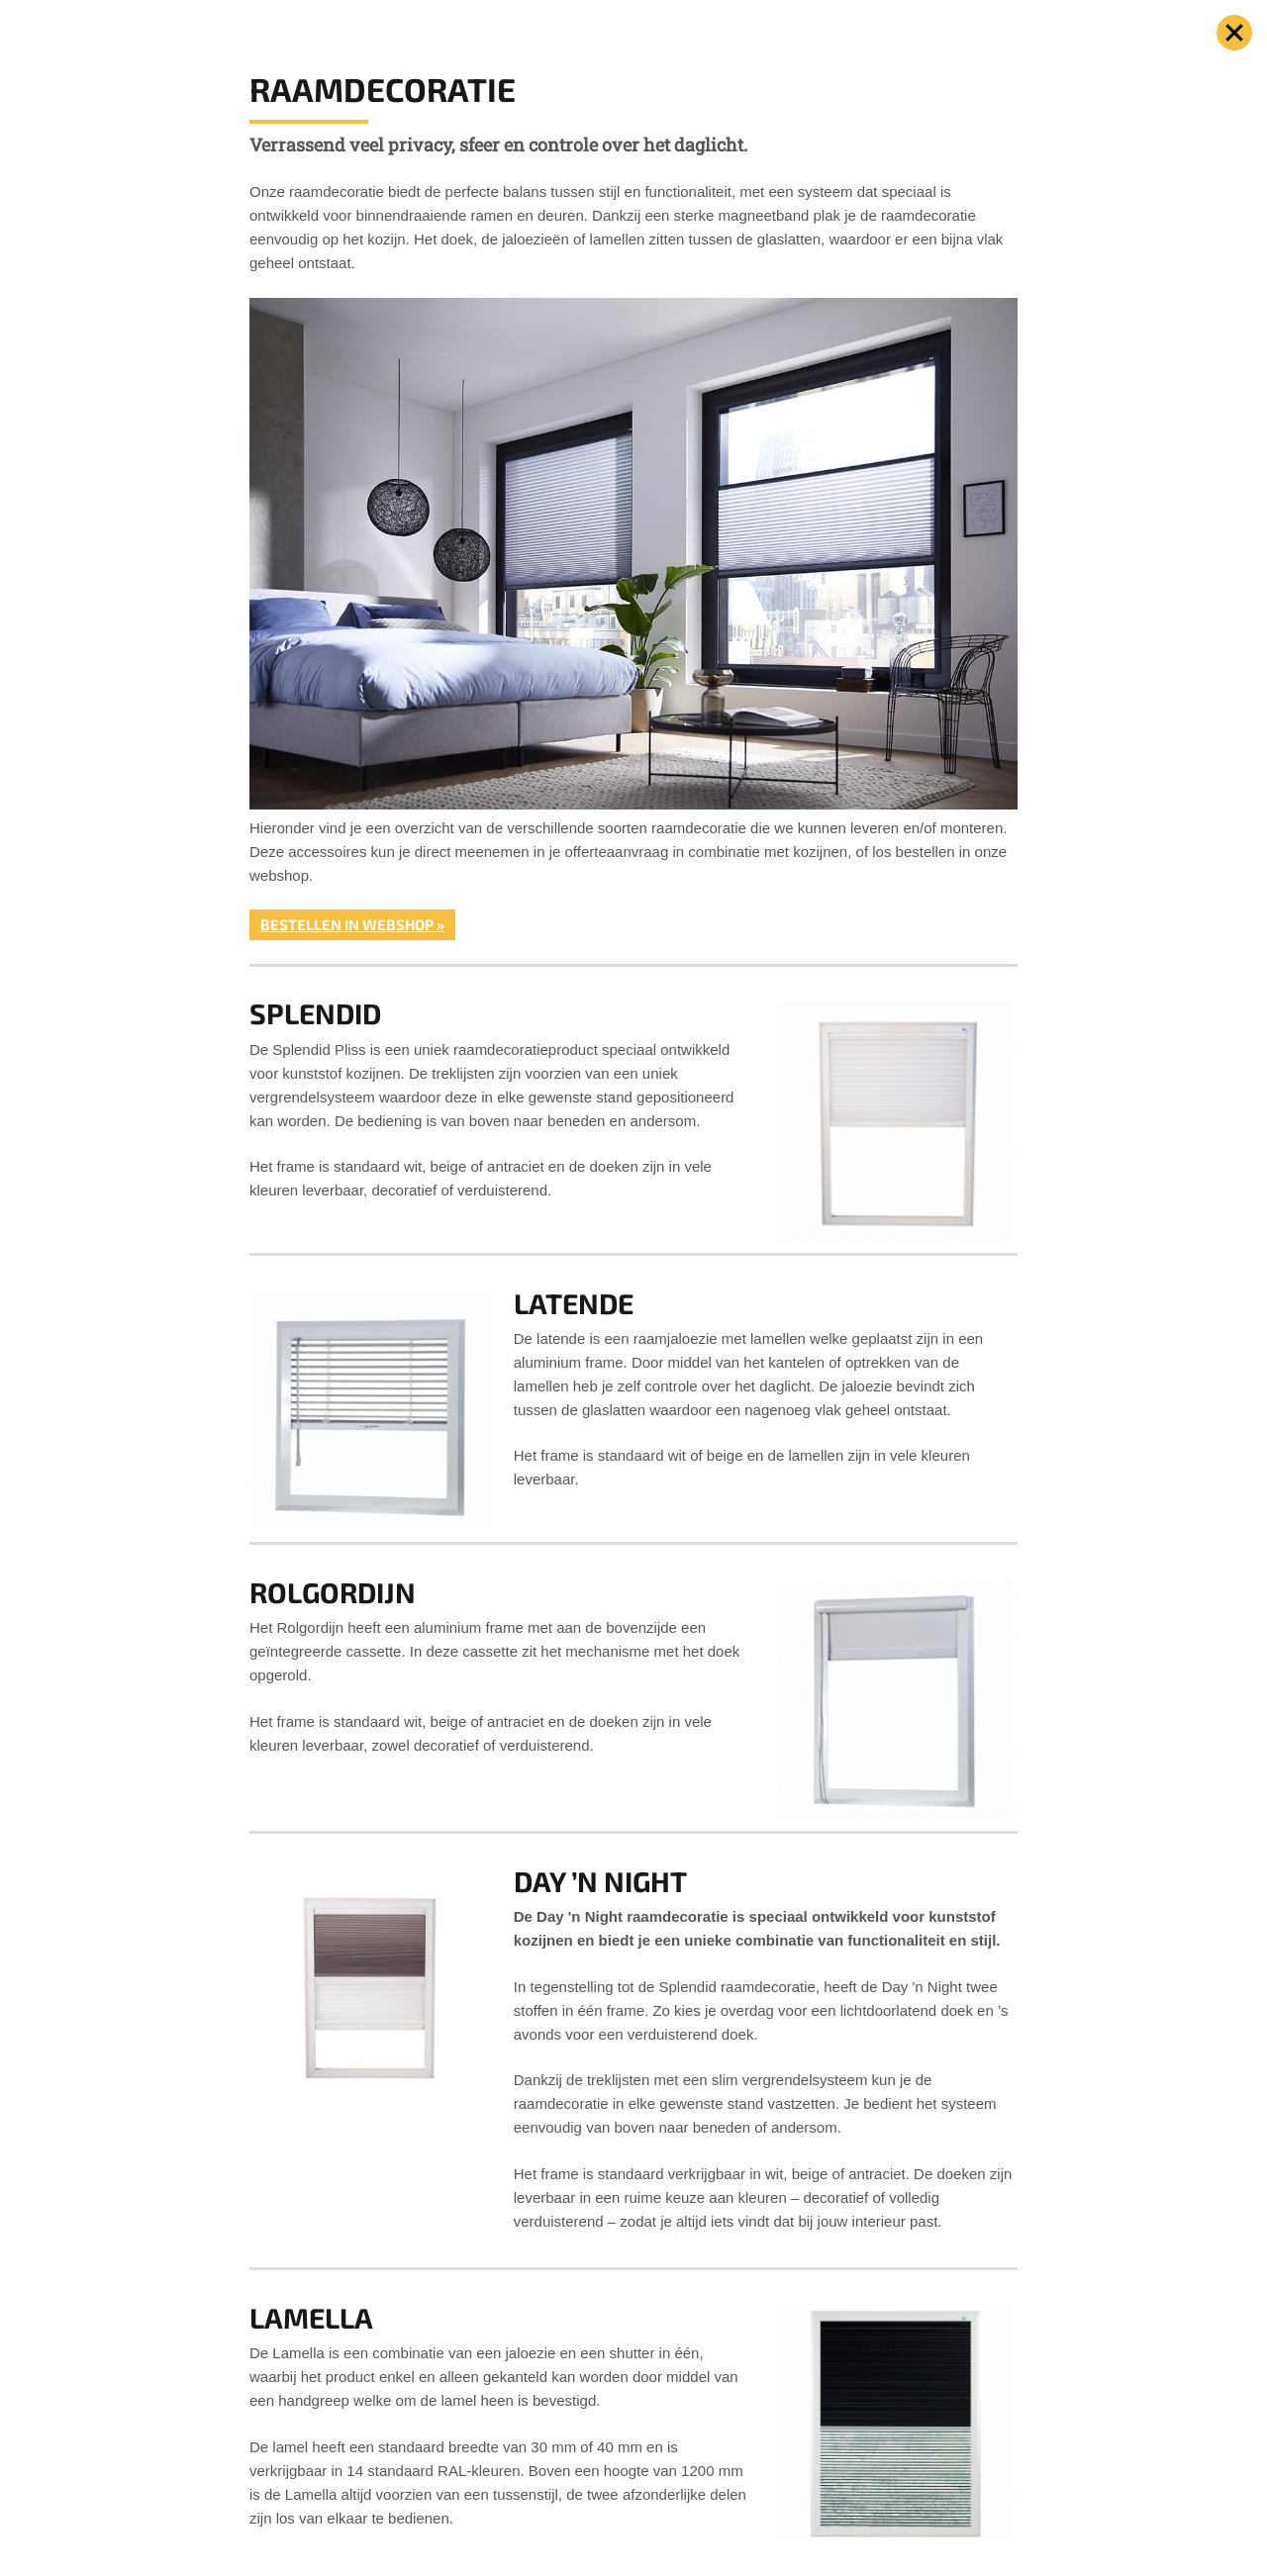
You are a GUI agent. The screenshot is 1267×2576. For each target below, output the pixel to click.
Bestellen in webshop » (352, 924)
